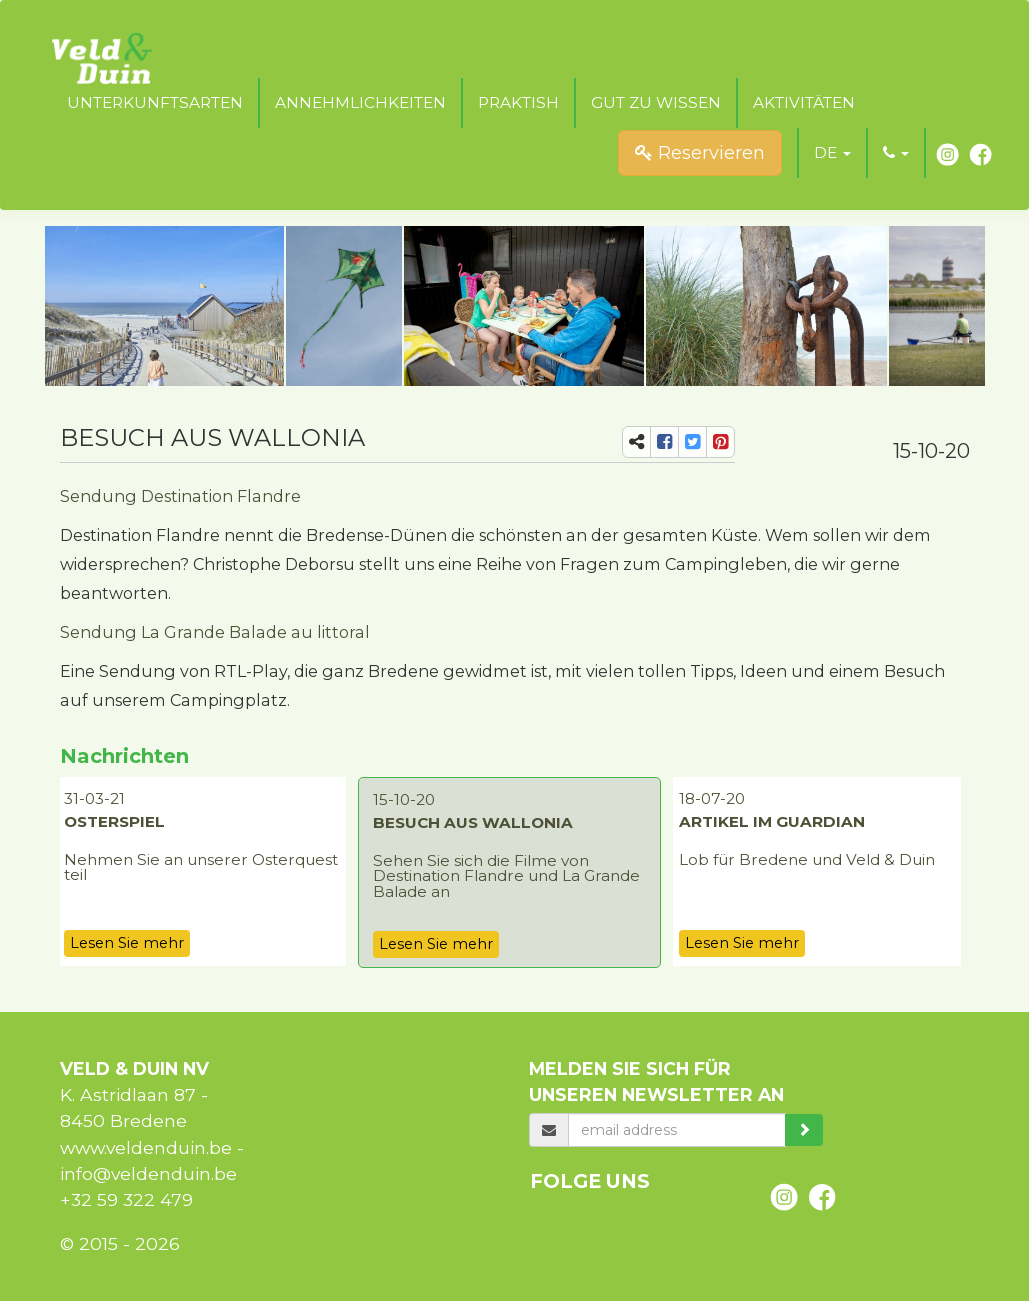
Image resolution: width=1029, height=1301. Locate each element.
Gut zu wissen (656, 102)
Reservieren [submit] (700, 153)
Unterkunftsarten (155, 102)
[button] (832, 153)
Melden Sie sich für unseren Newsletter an (656, 1081)
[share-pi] (720, 442)
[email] (676, 1130)
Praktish (518, 102)
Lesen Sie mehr (127, 943)
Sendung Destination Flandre (180, 496)
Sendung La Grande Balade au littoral (215, 632)
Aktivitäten (804, 102)
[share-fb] (664, 442)
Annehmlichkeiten (360, 102)
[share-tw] (692, 442)
